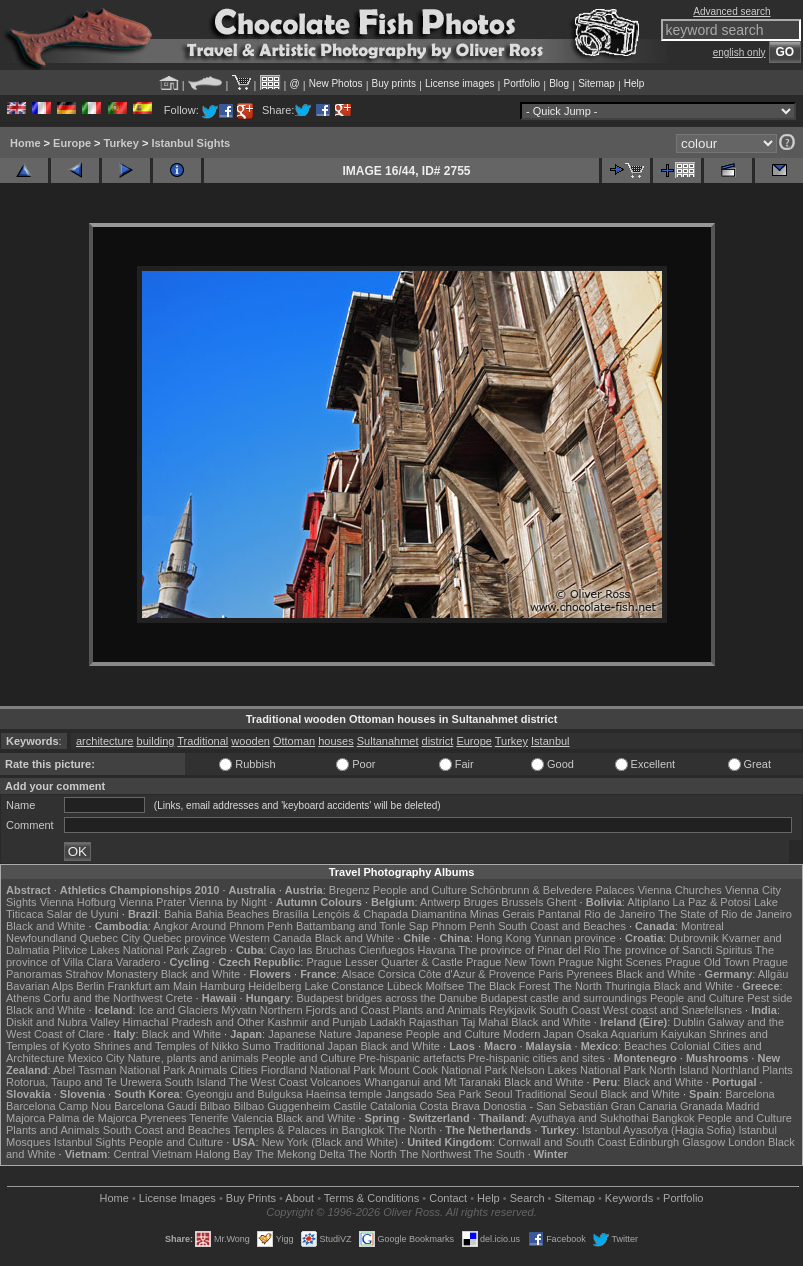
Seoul (498, 1094)
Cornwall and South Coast (562, 1142)
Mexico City (96, 1058)
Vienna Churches (680, 890)
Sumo (256, 1046)
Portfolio (521, 83)
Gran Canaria (644, 1106)
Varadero (138, 962)
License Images (177, 1198)
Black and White (45, 926)
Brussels (522, 902)
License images (459, 83)
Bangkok (673, 1118)
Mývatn (238, 1010)
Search (527, 1198)
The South (499, 1154)
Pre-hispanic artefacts (412, 1058)
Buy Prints (251, 1198)
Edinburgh (654, 1142)
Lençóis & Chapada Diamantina (389, 914)
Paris (550, 974)
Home (25, 143)
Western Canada (270, 938)
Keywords (629, 1198)
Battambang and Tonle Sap (362, 926)
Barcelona (750, 1094)
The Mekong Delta (300, 1154)
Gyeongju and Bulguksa (244, 1094)
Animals (207, 1070)
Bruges (480, 902)
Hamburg (222, 986)
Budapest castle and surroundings (564, 998)
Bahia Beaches (232, 914)
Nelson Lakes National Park (578, 1070)
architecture (104, 741)
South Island (195, 1082)
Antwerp (440, 902)
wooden (250, 741)
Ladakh (388, 1022)
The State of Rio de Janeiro (725, 914)
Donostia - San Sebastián (545, 1106)
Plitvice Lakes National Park (120, 950)
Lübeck (404, 986)
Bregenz (349, 890)
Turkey (121, 143)
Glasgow (703, 1142)
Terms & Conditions (371, 1198)
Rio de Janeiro (619, 914)
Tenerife (208, 1118)
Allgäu (773, 974)
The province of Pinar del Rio (529, 950)
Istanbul (550, 741)
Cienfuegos (387, 950)
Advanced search (731, 11)
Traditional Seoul (556, 1094)
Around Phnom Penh (242, 926)
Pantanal (559, 914)
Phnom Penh (463, 926)
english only (739, 52)
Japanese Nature (310, 1034)
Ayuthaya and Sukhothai (589, 1118)
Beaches (645, 1046)
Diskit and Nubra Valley (63, 1022)
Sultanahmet (388, 741)
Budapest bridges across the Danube (386, 998)
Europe (72, 143)
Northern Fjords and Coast (325, 1010)
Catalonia (393, 1106)
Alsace (358, 974)
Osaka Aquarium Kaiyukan (641, 1034)
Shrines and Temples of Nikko (165, 1046)
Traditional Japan (315, 1046)
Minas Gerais (502, 914)
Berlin (90, 986)
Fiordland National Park (318, 1070)
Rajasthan (434, 1022)
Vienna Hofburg (78, 902)
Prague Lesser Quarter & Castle (384, 962)
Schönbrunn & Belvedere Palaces (552, 890)
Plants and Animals (439, 1010)
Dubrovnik (694, 938)
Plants (777, 1070)
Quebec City (109, 938)
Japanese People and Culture (427, 1034)
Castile (350, 1106)
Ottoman (294, 741)
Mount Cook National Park (443, 1070)
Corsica (396, 974)
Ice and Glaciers (178, 1010)
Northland (735, 1070)
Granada (701, 1106)
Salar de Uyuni (83, 914)
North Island (678, 1070)
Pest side (769, 998)
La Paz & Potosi (712, 902)
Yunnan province (575, 938)
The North (577, 986)
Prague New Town (510, 962)
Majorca (25, 1118)
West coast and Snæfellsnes (672, 1010)
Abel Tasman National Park (119, 1070)
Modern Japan (538, 1034)
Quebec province (184, 938)
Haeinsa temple (344, 1094)
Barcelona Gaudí (155, 1106)
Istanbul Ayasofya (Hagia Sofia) (658, 1130)
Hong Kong (503, 938)
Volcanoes (335, 1082)
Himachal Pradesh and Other (194, 1022)
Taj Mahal (484, 1022)
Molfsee (445, 986)
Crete (179, 998)
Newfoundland (41, 938)
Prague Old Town (707, 962)
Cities (244, 1070)
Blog (559, 83)
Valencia (251, 1118)
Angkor (170, 926)
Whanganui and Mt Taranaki (432, 1082)
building (156, 741)
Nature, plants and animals (193, 1058)
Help (634, 83)
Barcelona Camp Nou (58, 1106)
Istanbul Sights (190, 143)
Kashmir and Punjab (317, 1022)
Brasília (290, 914)
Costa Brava (449, 1106)
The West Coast (268, 1082)
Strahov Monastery (111, 974)
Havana (437, 950)
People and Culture (420, 890)
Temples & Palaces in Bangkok (308, 1130)
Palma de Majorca (92, 1118)
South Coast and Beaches (562, 926)
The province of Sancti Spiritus (677, 950)
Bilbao (215, 1106)
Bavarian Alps (39, 986)
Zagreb (209, 950)
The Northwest (435, 1154)
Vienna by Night (227, 902)
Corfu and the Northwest (102, 998)
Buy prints (394, 83)
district (438, 741)
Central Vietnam (152, 1154)
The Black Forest (508, 986)
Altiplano (648, 902)
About (299, 1198)
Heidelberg (274, 986)
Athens (23, 998)
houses (335, 741)
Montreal (702, 926)
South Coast (569, 1010)
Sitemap (596, 83)
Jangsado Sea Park (433, 1094)
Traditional (202, 741)
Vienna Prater (152, 902)
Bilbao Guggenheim (282, 1106)
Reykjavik (512, 1010)
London (746, 1142)
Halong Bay (223, 1154)
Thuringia (628, 986)
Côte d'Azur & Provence (476, 974)
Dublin (688, 1022)
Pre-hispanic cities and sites (536, 1058)
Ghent (562, 902)
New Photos (336, 83)
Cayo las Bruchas (313, 950)
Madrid (743, 1106)
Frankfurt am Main (152, 986)
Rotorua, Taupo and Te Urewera (84, 1082)
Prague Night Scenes (610, 962)
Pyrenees (589, 974)
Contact (448, 1198)
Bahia (178, 914)
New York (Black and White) (330, 1142)
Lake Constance (344, 986)
